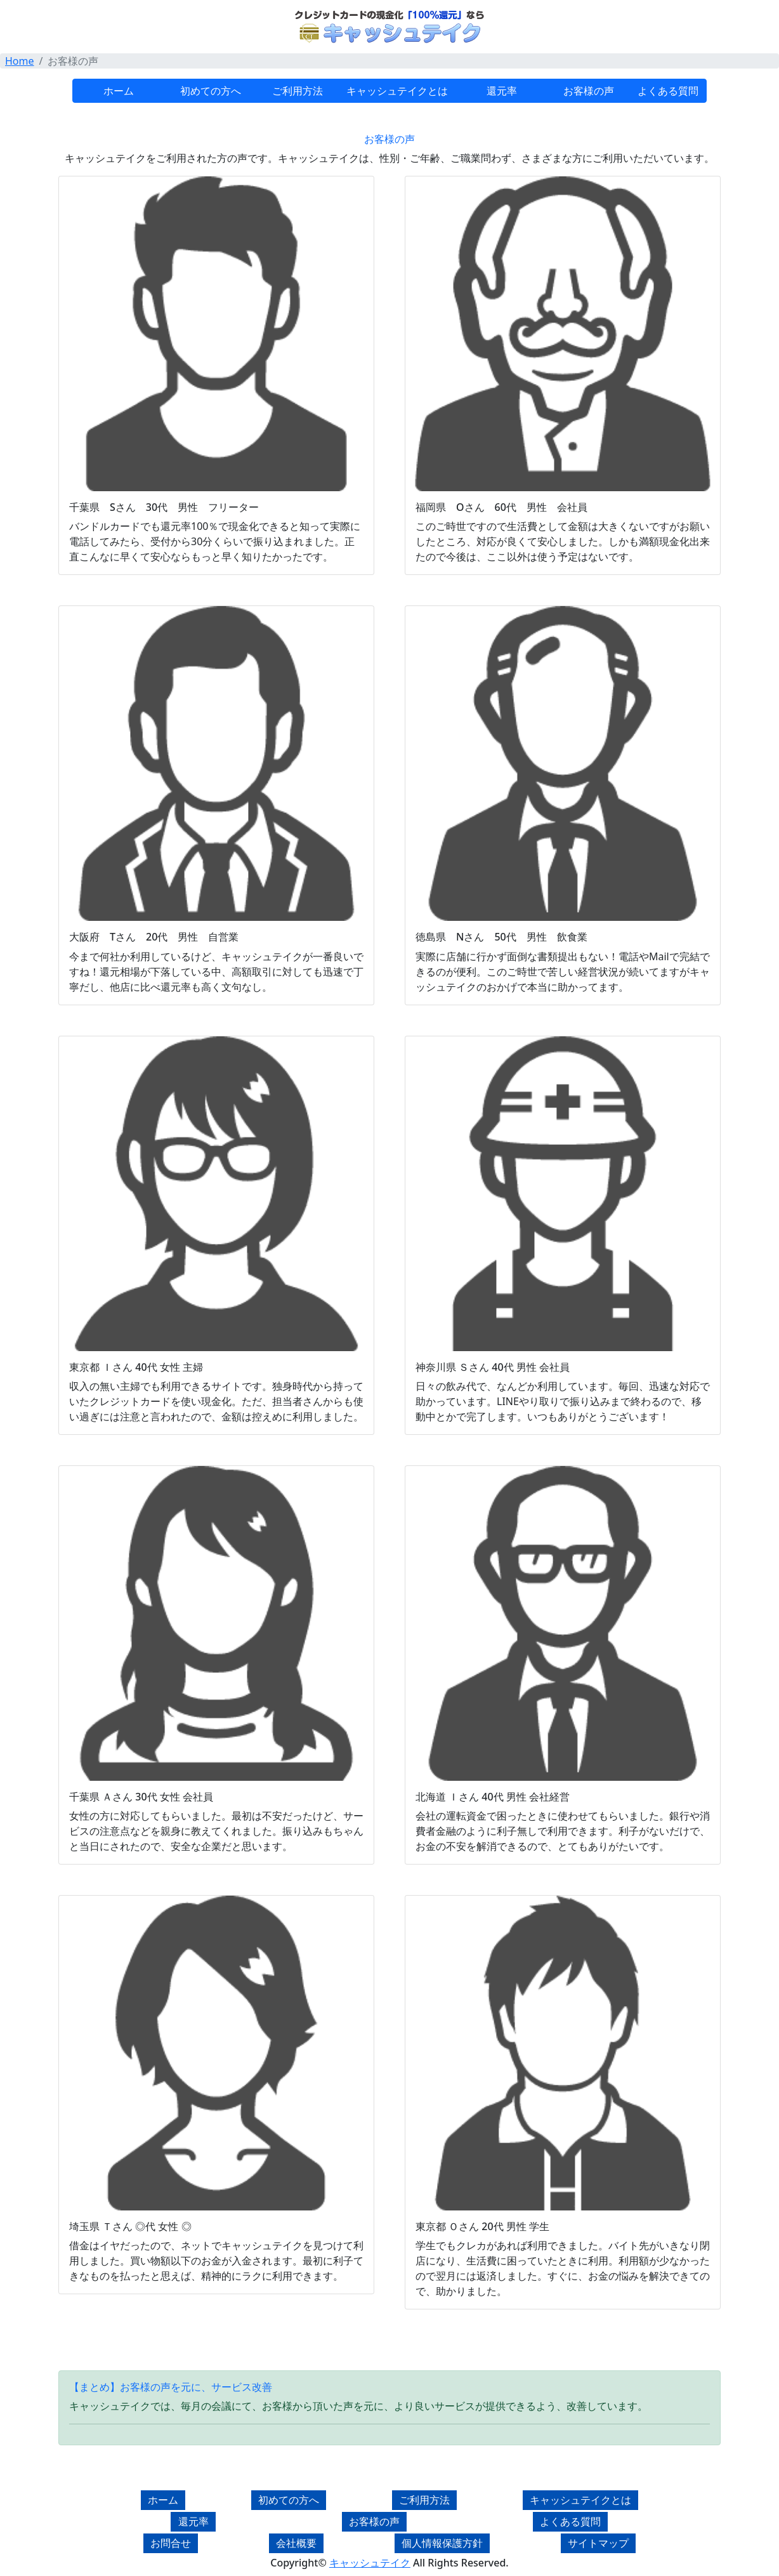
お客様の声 (588, 91)
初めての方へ (210, 91)
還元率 (502, 91)
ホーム (118, 91)
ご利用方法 (297, 91)
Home (19, 61)
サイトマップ (598, 2543)
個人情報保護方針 (442, 2543)
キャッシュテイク (369, 2563)
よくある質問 (668, 91)
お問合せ (170, 2543)
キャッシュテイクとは (397, 91)
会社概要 (296, 2543)
